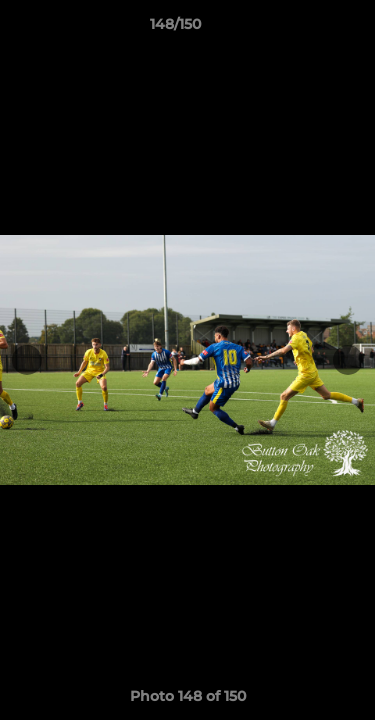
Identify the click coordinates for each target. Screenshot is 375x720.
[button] (303, 29)
